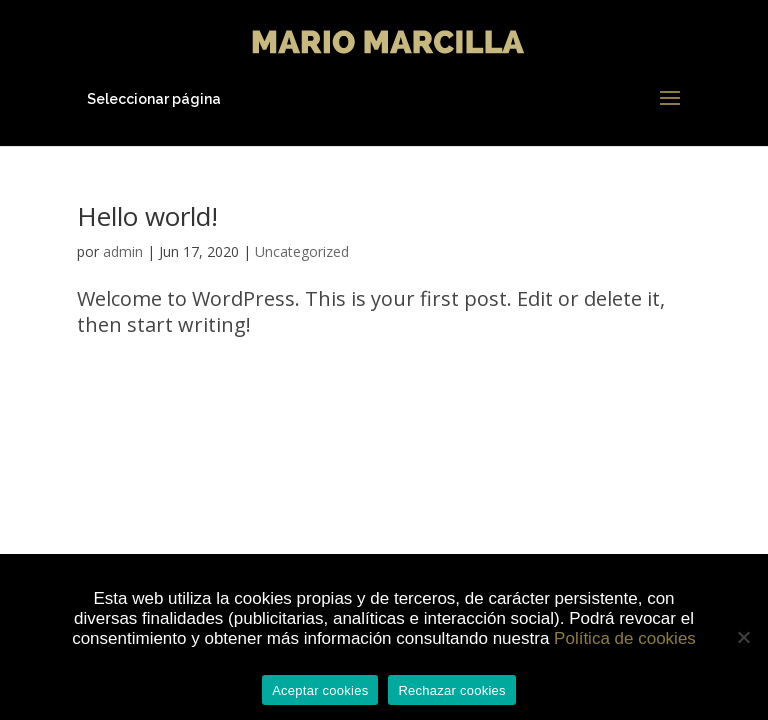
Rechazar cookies (451, 690)
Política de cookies (625, 638)
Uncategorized (302, 251)
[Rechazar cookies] (743, 637)
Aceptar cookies (320, 690)
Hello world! (147, 216)
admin (123, 251)
